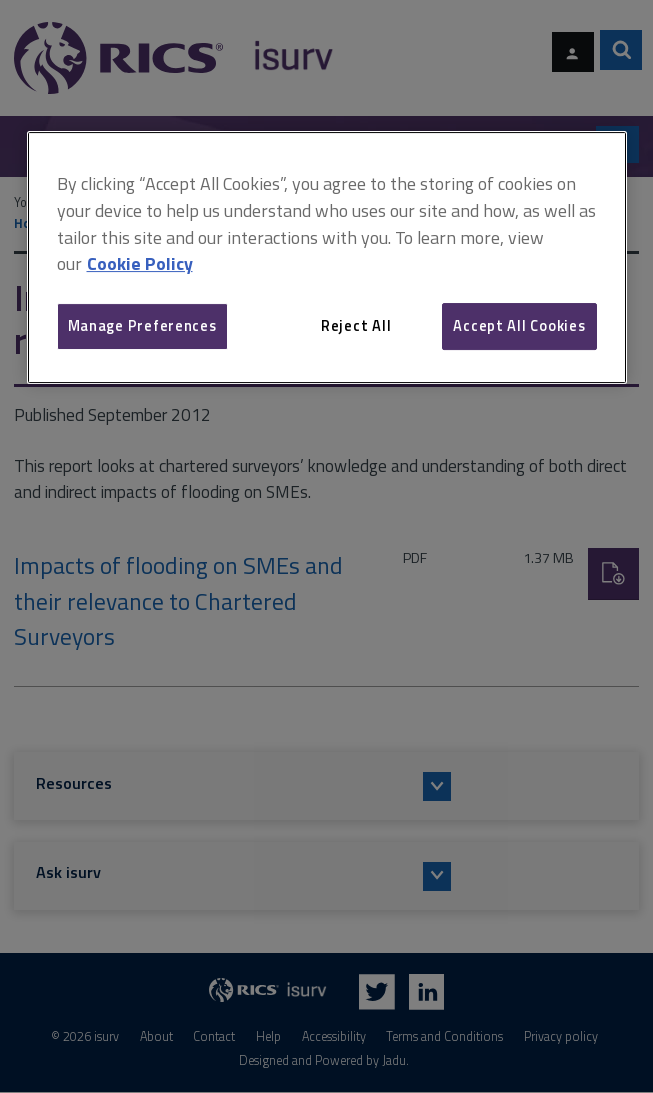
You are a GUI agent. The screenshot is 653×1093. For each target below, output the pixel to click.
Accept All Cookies (519, 325)
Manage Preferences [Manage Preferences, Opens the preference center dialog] (142, 325)
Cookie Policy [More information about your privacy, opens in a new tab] (140, 264)
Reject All (356, 325)
